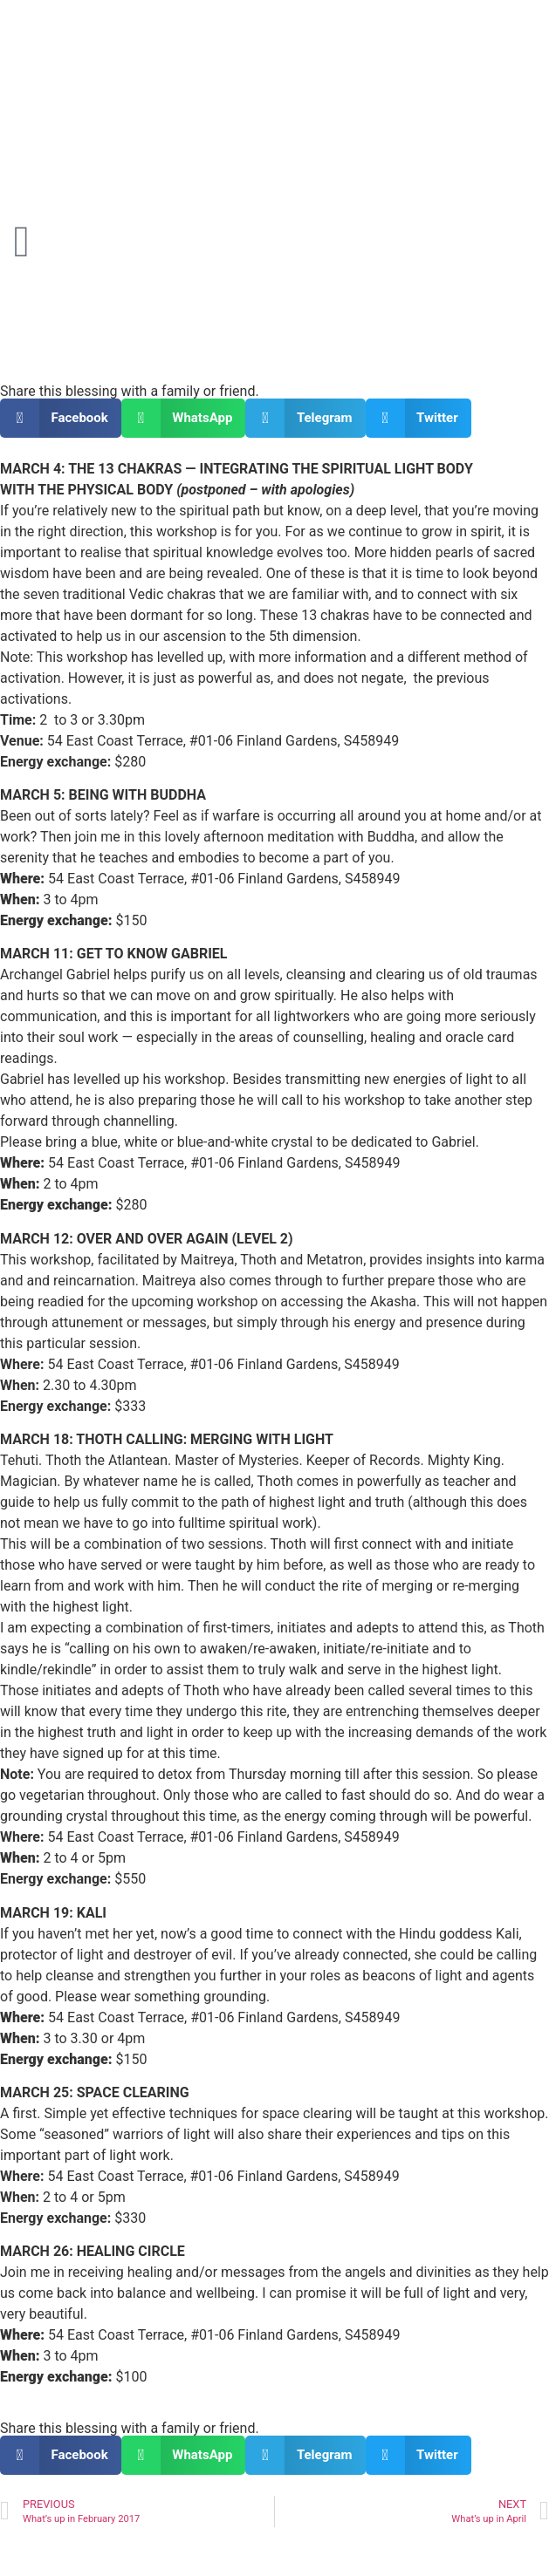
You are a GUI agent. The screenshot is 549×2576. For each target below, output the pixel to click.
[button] (60, 418)
